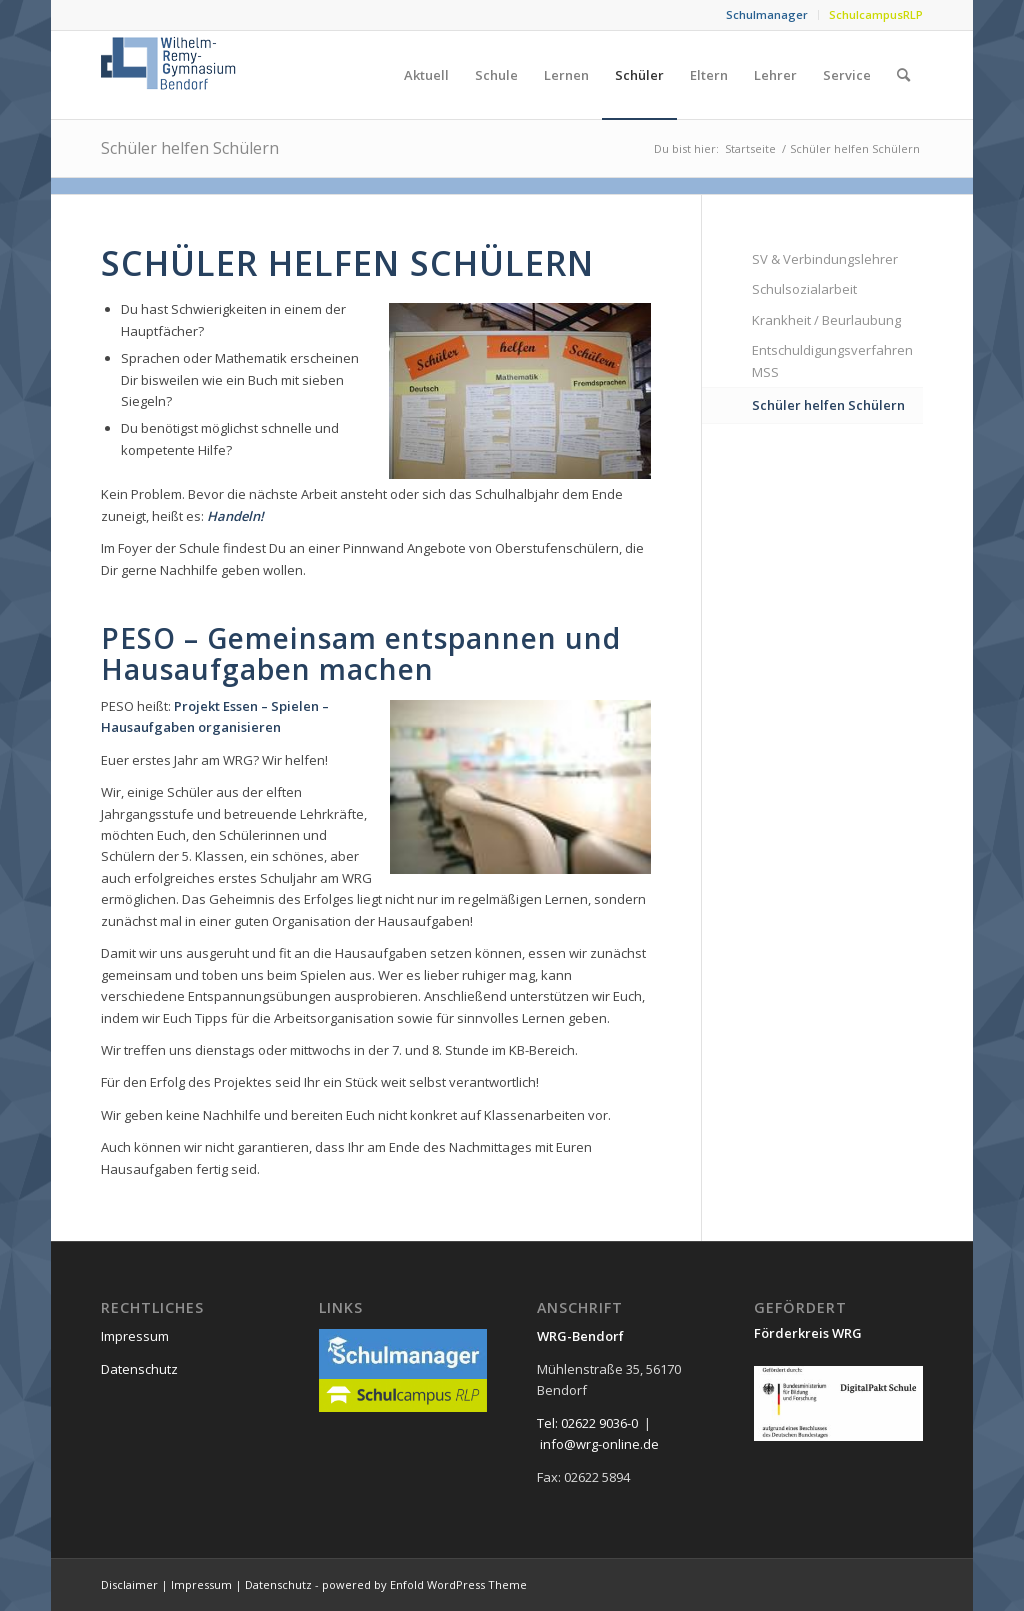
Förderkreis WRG (808, 1333)
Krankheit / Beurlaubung (826, 320)
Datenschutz (139, 1369)
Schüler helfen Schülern (190, 148)
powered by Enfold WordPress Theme (424, 1584)
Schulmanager (767, 14)
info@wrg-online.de (599, 1444)
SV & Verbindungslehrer (825, 259)
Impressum (135, 1336)
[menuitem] (767, 15)
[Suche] (903, 75)
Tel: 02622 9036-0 (587, 1423)
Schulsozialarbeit (804, 289)
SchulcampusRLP (876, 14)
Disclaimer (129, 1584)
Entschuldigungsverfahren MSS (832, 360)
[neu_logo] (170, 75)
